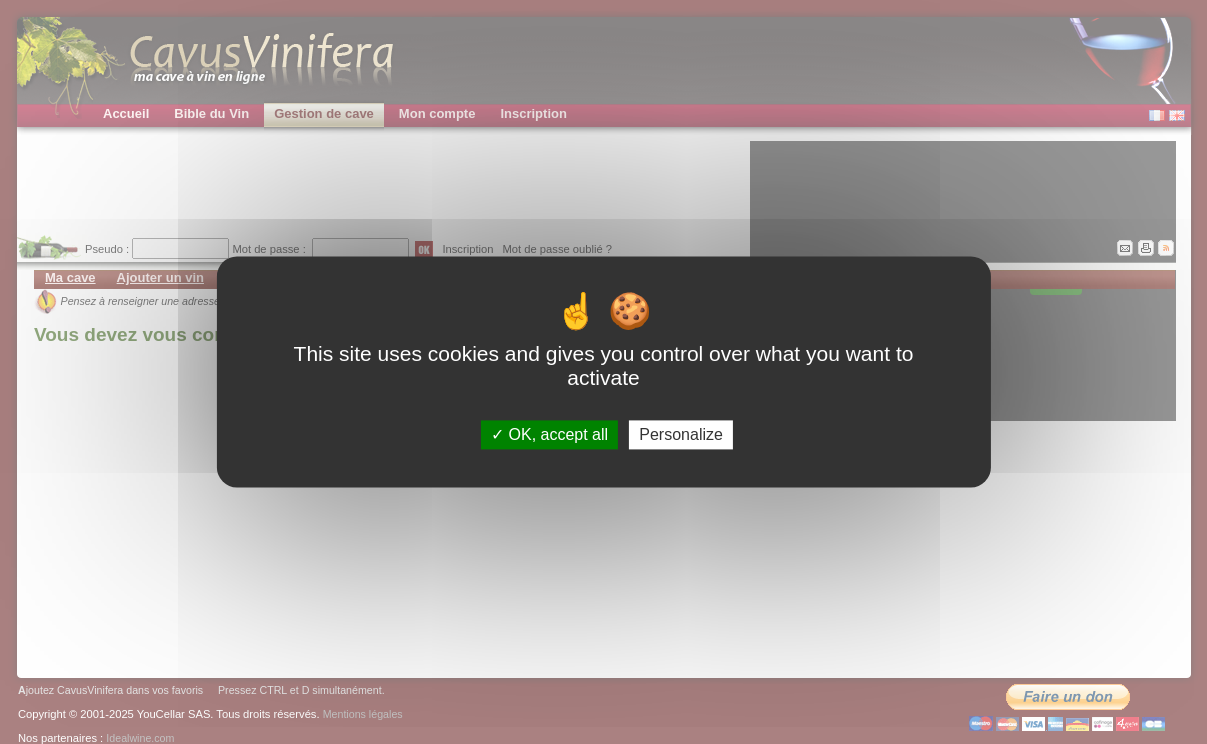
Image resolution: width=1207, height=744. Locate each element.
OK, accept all (549, 434)
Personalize (681, 434)
